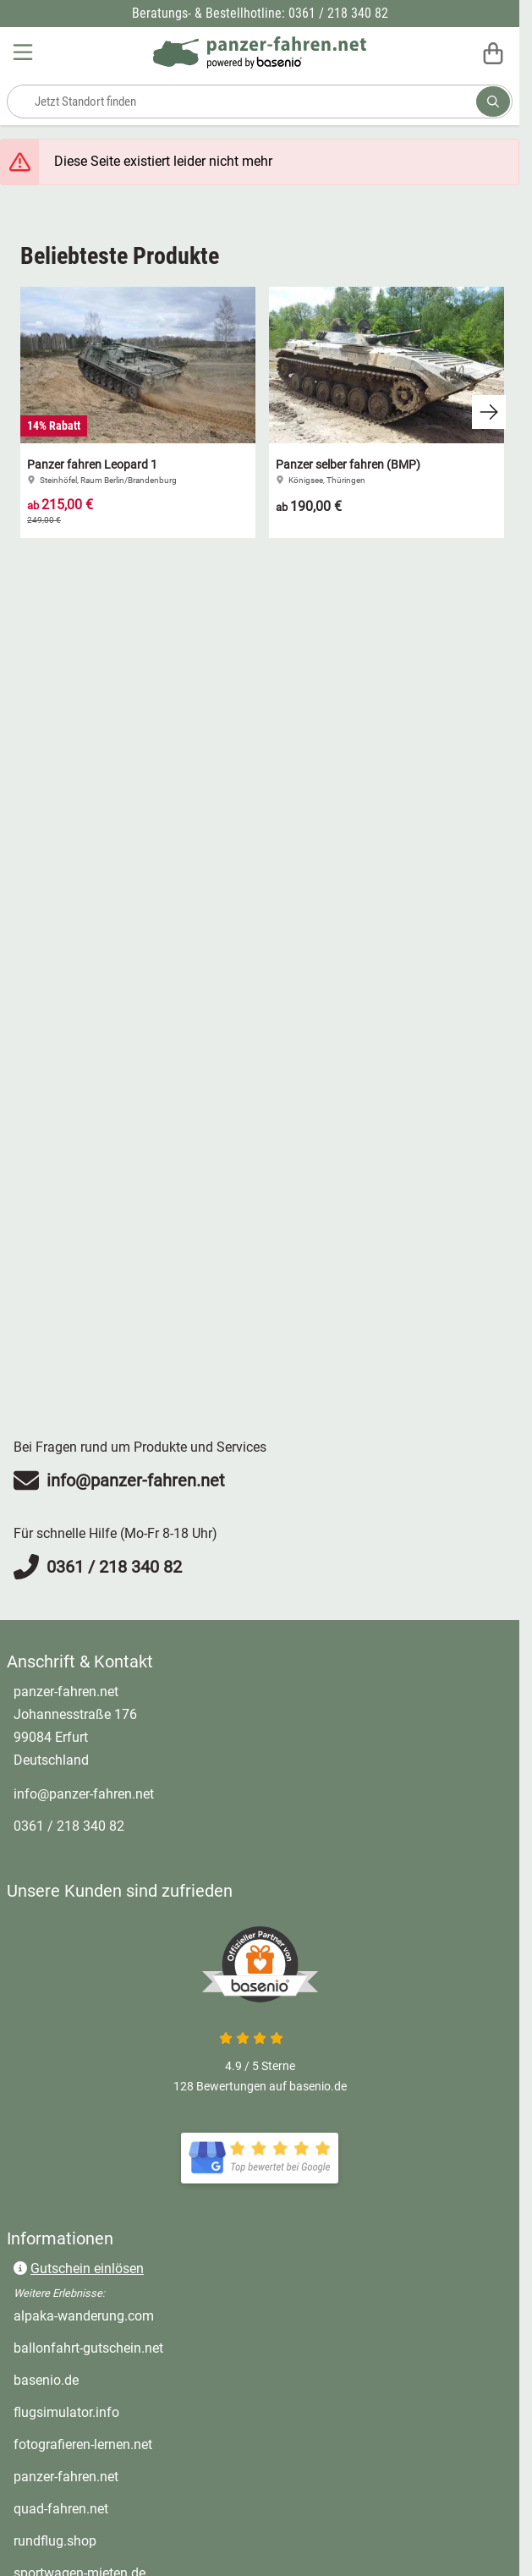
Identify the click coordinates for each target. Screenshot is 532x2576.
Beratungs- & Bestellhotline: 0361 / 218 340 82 (260, 13)
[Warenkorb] (493, 52)
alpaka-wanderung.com (84, 2316)
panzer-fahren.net (66, 2477)
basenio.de (46, 2380)
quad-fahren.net (61, 2509)
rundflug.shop (55, 2541)
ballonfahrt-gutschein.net (88, 2348)
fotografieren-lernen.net (83, 2444)
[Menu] (24, 52)
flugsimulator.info (66, 2412)
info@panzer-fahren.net (84, 1794)
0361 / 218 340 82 (69, 1826)
